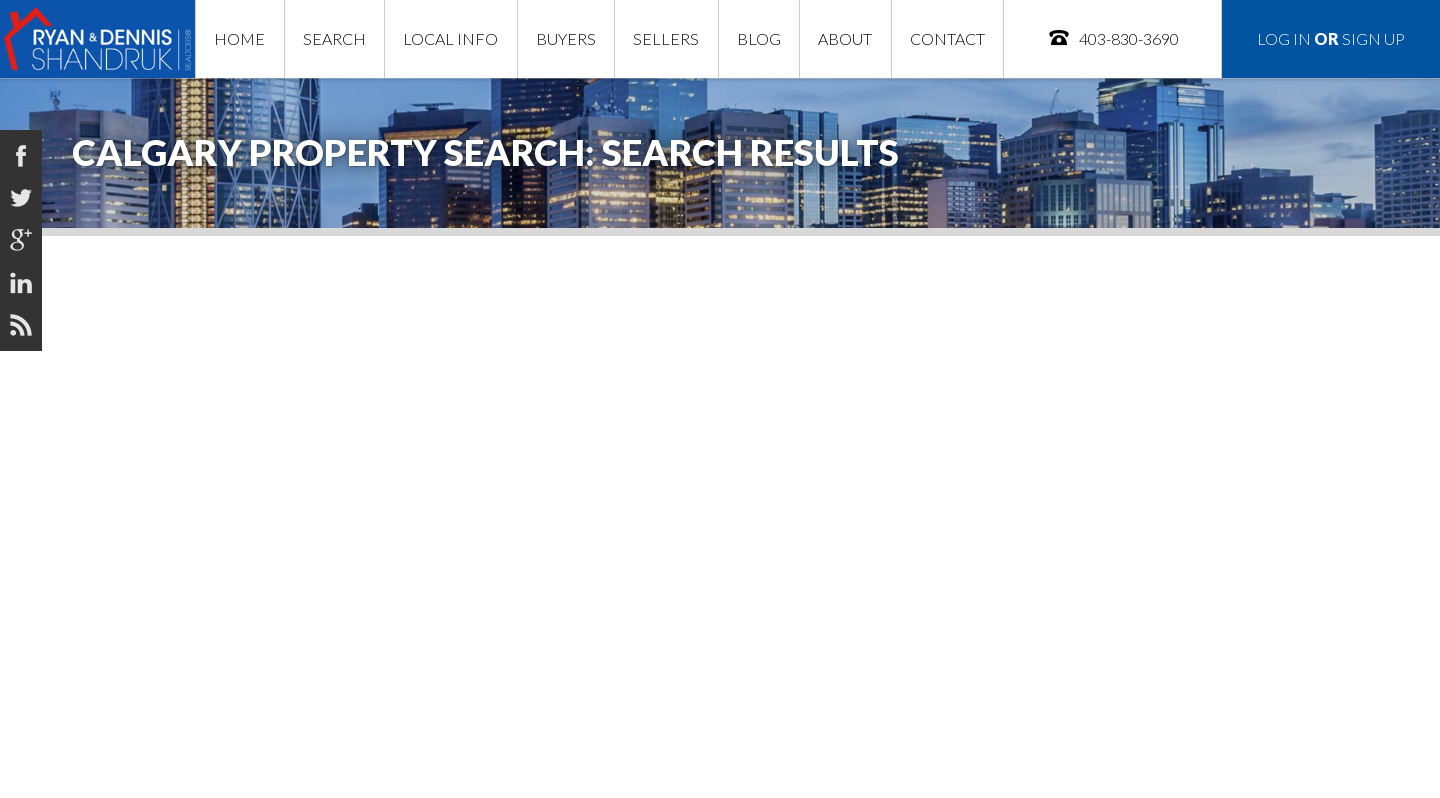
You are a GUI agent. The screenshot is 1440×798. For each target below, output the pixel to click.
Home (239, 38)
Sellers (666, 38)
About (845, 38)
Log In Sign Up (1331, 38)
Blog (759, 38)
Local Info (450, 38)
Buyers (566, 38)
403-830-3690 (1113, 37)
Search (334, 38)
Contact (947, 38)
